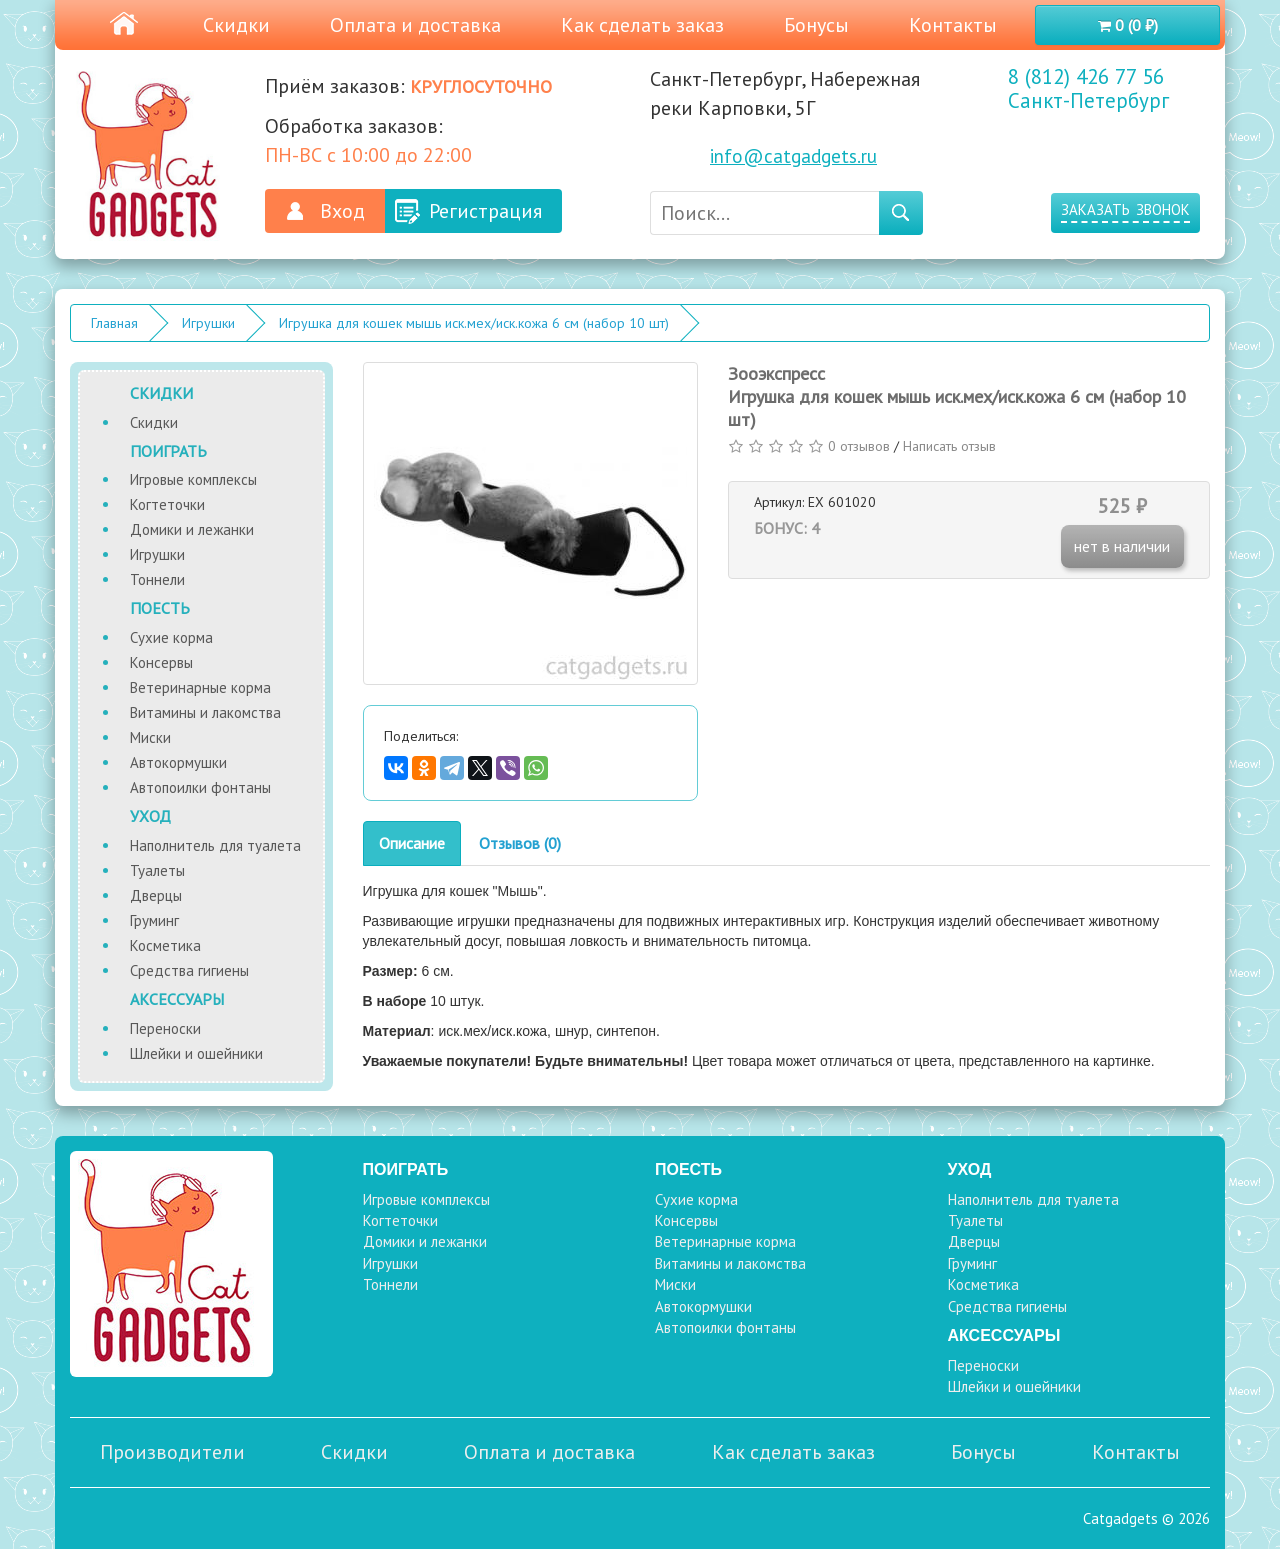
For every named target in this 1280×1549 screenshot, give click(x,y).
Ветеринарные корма (200, 687)
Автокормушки (178, 762)
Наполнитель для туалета (215, 845)
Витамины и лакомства (205, 712)
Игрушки (208, 323)
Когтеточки (167, 504)
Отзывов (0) (520, 843)
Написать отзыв (949, 446)
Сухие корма (171, 637)
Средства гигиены (189, 970)
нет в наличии (1122, 546)
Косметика (165, 945)
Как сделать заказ (642, 25)
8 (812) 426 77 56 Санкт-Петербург (1088, 89)
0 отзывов (859, 446)
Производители (172, 1452)
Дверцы (156, 895)
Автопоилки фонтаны (200, 787)
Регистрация (485, 211)
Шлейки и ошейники (196, 1053)
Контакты (953, 25)
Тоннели (157, 579)
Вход (342, 211)
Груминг (154, 920)
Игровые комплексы (193, 479)
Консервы (161, 662)
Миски (150, 737)
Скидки (236, 25)
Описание (412, 843)
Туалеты (157, 870)
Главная (114, 323)
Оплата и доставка (415, 25)
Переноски (165, 1028)
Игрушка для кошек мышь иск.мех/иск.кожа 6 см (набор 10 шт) (474, 323)
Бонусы (816, 25)
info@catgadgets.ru (793, 156)
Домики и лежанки (192, 529)
